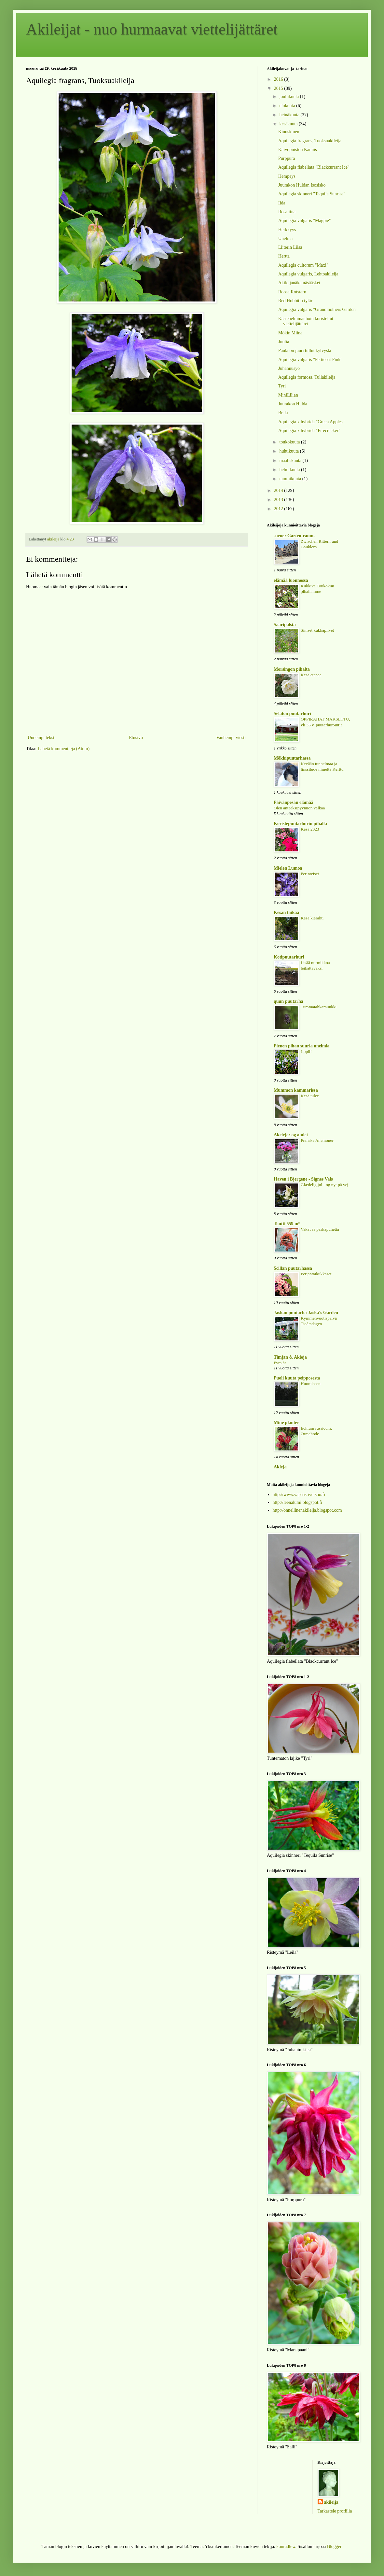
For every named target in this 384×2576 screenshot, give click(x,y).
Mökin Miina (290, 332)
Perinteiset (310, 873)
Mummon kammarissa (296, 1090)
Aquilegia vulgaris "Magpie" (304, 220)
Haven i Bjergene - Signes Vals (303, 1179)
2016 (279, 79)
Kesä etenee (311, 674)
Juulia (283, 341)
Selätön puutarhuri (292, 713)
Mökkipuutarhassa (292, 758)
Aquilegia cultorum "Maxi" (303, 265)
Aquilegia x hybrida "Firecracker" (309, 430)
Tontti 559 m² (287, 1223)
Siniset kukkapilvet (317, 630)
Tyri (282, 386)
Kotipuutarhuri (289, 957)
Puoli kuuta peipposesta (297, 1378)
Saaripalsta (285, 624)
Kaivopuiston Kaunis (297, 149)
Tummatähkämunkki (318, 1006)
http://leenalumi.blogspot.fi (297, 1502)
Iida (281, 203)
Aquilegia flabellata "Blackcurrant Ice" (314, 167)
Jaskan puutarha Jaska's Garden (306, 1312)
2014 (279, 490)
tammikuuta (290, 478)
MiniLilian (288, 395)
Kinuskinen (288, 131)
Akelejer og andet (291, 1134)
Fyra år (280, 1362)
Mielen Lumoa (288, 868)
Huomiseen (311, 1383)
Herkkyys (287, 229)
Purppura (286, 158)
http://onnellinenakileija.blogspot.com (307, 1510)
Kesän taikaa (286, 912)
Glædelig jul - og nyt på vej (324, 1184)
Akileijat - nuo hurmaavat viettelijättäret (152, 29)
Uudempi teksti (42, 737)
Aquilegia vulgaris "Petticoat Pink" (310, 359)
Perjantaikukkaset (316, 1273)
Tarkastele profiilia (335, 2511)
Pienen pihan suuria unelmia (302, 1045)
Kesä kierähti (312, 918)
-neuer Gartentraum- (294, 535)
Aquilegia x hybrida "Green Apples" (311, 421)
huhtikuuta (289, 451)
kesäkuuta (288, 123)
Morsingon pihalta (292, 669)
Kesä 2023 (310, 829)
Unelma (285, 238)
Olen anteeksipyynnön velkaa (299, 807)
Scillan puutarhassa (293, 1268)
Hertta (284, 256)
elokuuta (287, 105)
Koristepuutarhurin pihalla (300, 823)
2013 (279, 499)
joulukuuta (289, 96)
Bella (283, 412)
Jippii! (306, 1051)
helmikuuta (290, 469)
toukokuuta (290, 442)
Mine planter (286, 1422)
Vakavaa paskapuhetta (320, 1229)
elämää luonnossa (291, 580)
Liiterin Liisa (290, 247)
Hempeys (286, 176)
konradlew (285, 2546)
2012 (279, 508)
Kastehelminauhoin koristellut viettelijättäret (305, 321)
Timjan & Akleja (290, 1357)
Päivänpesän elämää (293, 802)
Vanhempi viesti (231, 737)
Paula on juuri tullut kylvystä (304, 350)
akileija (331, 2502)
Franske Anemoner (317, 1140)
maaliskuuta (290, 460)
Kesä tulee (310, 1095)
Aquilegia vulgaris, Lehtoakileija (308, 274)
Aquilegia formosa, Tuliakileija (306, 377)
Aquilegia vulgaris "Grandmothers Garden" (318, 309)
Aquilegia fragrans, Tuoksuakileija (309, 140)
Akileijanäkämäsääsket (299, 282)
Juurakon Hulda (292, 403)
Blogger (334, 2546)
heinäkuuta (289, 114)
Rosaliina (286, 211)
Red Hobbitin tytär (295, 300)
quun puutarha (288, 1001)
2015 (279, 88)
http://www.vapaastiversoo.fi (299, 1494)
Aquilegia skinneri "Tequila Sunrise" (311, 193)
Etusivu (136, 737)
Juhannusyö (289, 368)
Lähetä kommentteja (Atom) (63, 748)
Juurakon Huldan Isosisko (301, 185)
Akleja (280, 1466)
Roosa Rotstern (292, 291)
